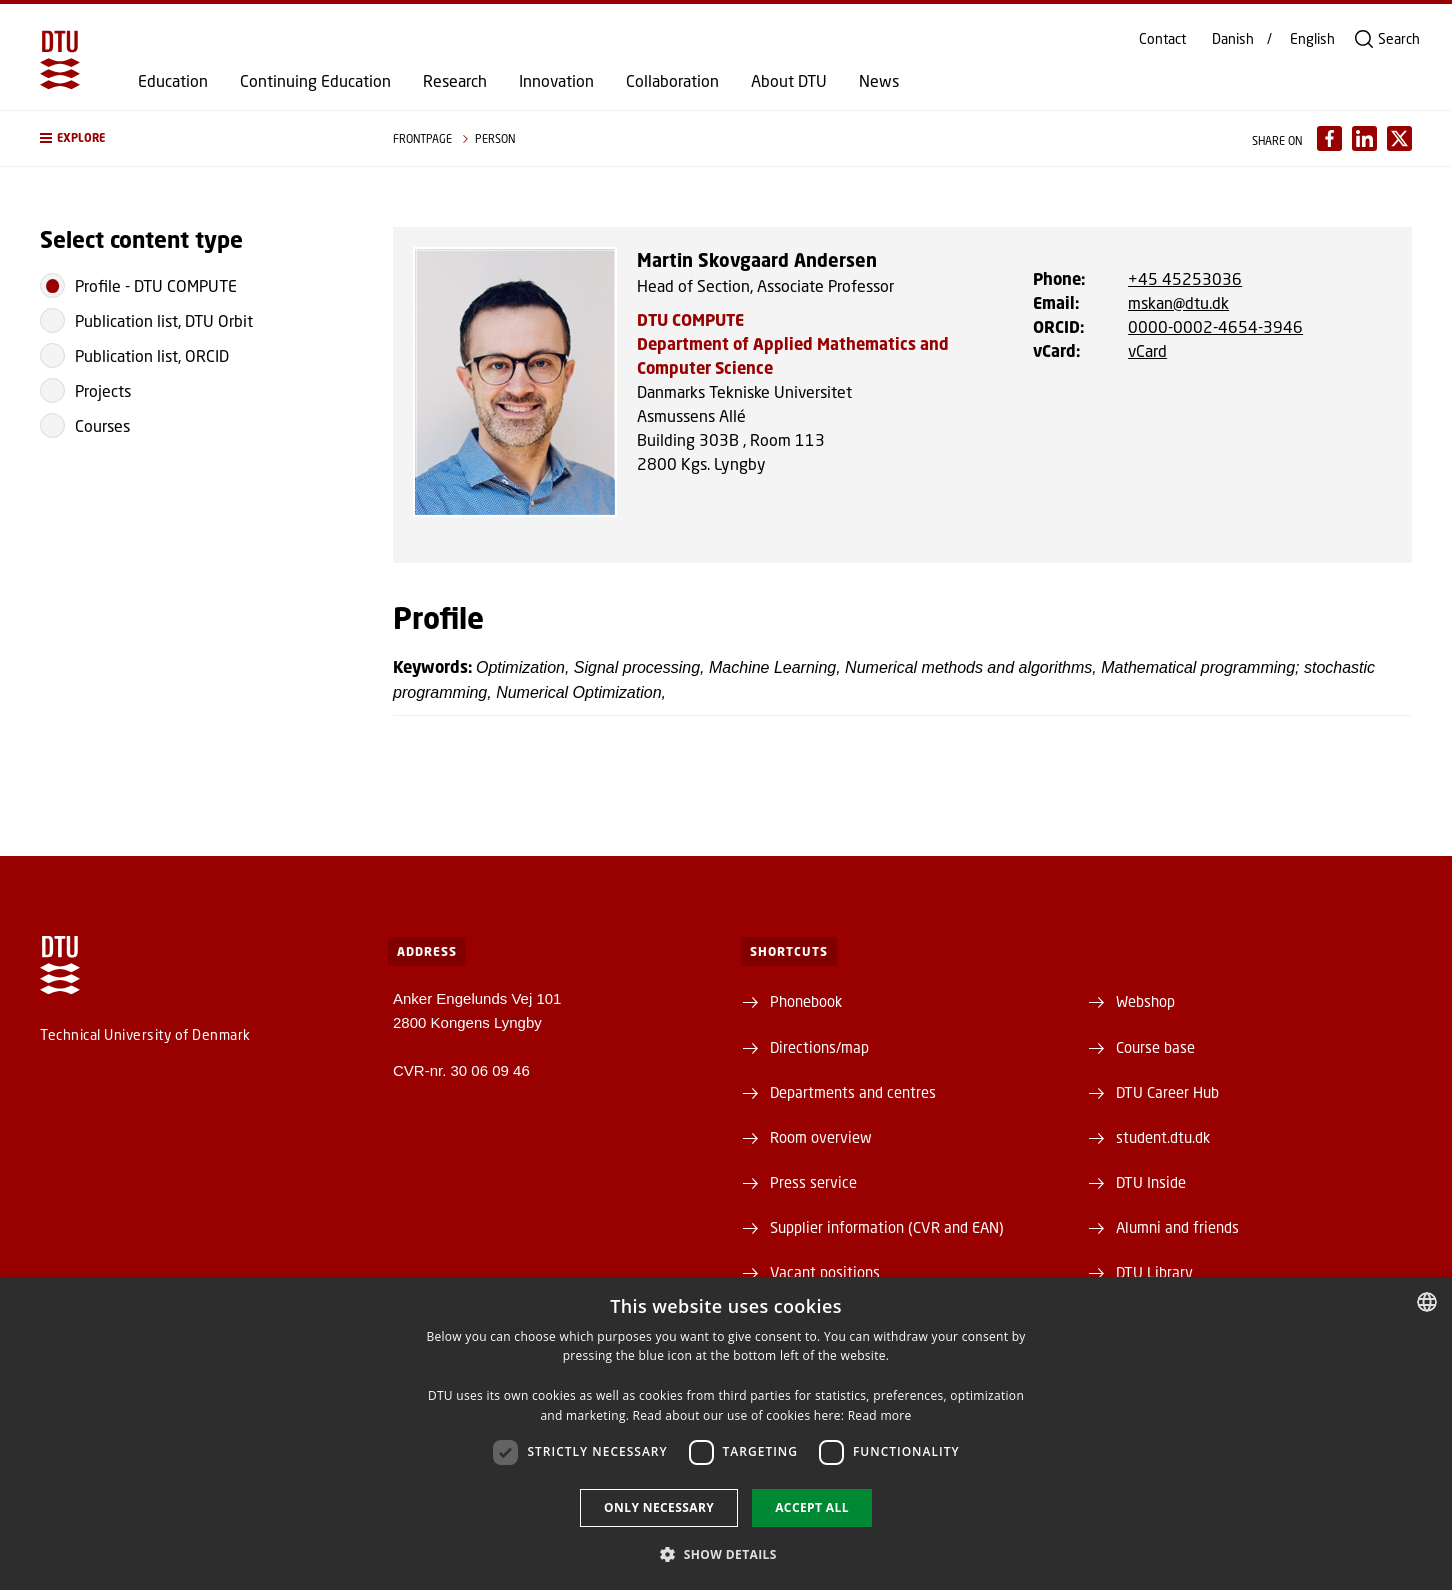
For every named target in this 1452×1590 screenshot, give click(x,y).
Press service (813, 1182)
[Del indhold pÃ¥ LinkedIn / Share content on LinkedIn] (1364, 138)
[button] (196, 138)
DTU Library (1154, 1272)
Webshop (1145, 1001)
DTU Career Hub (1167, 1092)
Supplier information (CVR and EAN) (887, 1227)
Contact (1162, 39)
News (879, 81)
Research (455, 81)
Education (173, 81)
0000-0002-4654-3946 (1215, 326)
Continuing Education (315, 81)
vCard (1147, 350)
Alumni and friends (1177, 1227)
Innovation (556, 81)
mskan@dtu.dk (1178, 302)
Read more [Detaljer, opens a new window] (880, 1415)
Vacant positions (825, 1272)
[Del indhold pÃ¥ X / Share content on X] (1399, 138)
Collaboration (672, 81)
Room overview (821, 1137)
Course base (1155, 1047)
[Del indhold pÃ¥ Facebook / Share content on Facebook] (1329, 138)
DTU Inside (1151, 1182)
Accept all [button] (812, 1507)
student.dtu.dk (1163, 1137)
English (1312, 39)
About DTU (789, 81)
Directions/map (819, 1047)
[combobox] (1427, 1302)
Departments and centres (853, 1092)
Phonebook (806, 1001)
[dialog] (726, 1433)
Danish (1233, 39)
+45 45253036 (1185, 278)
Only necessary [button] (659, 1507)
